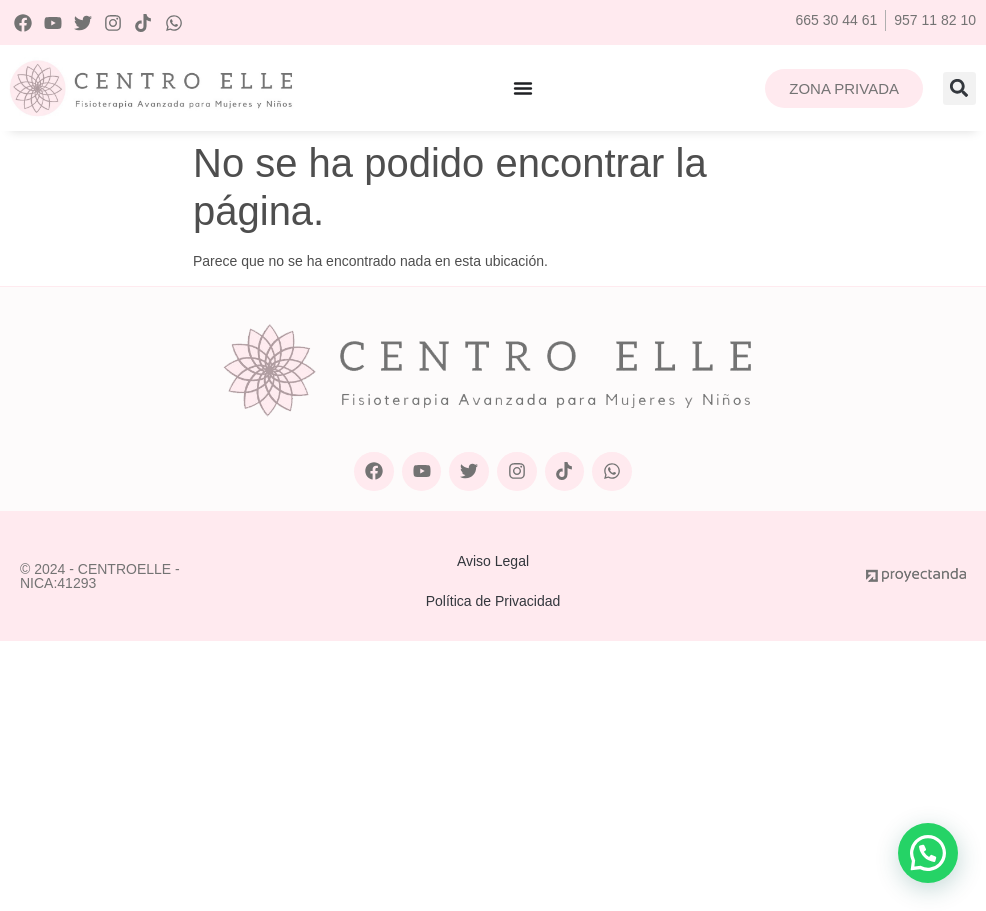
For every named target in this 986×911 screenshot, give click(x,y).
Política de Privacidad (493, 601)
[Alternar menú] (523, 88)
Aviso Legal (493, 561)
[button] (959, 88)
